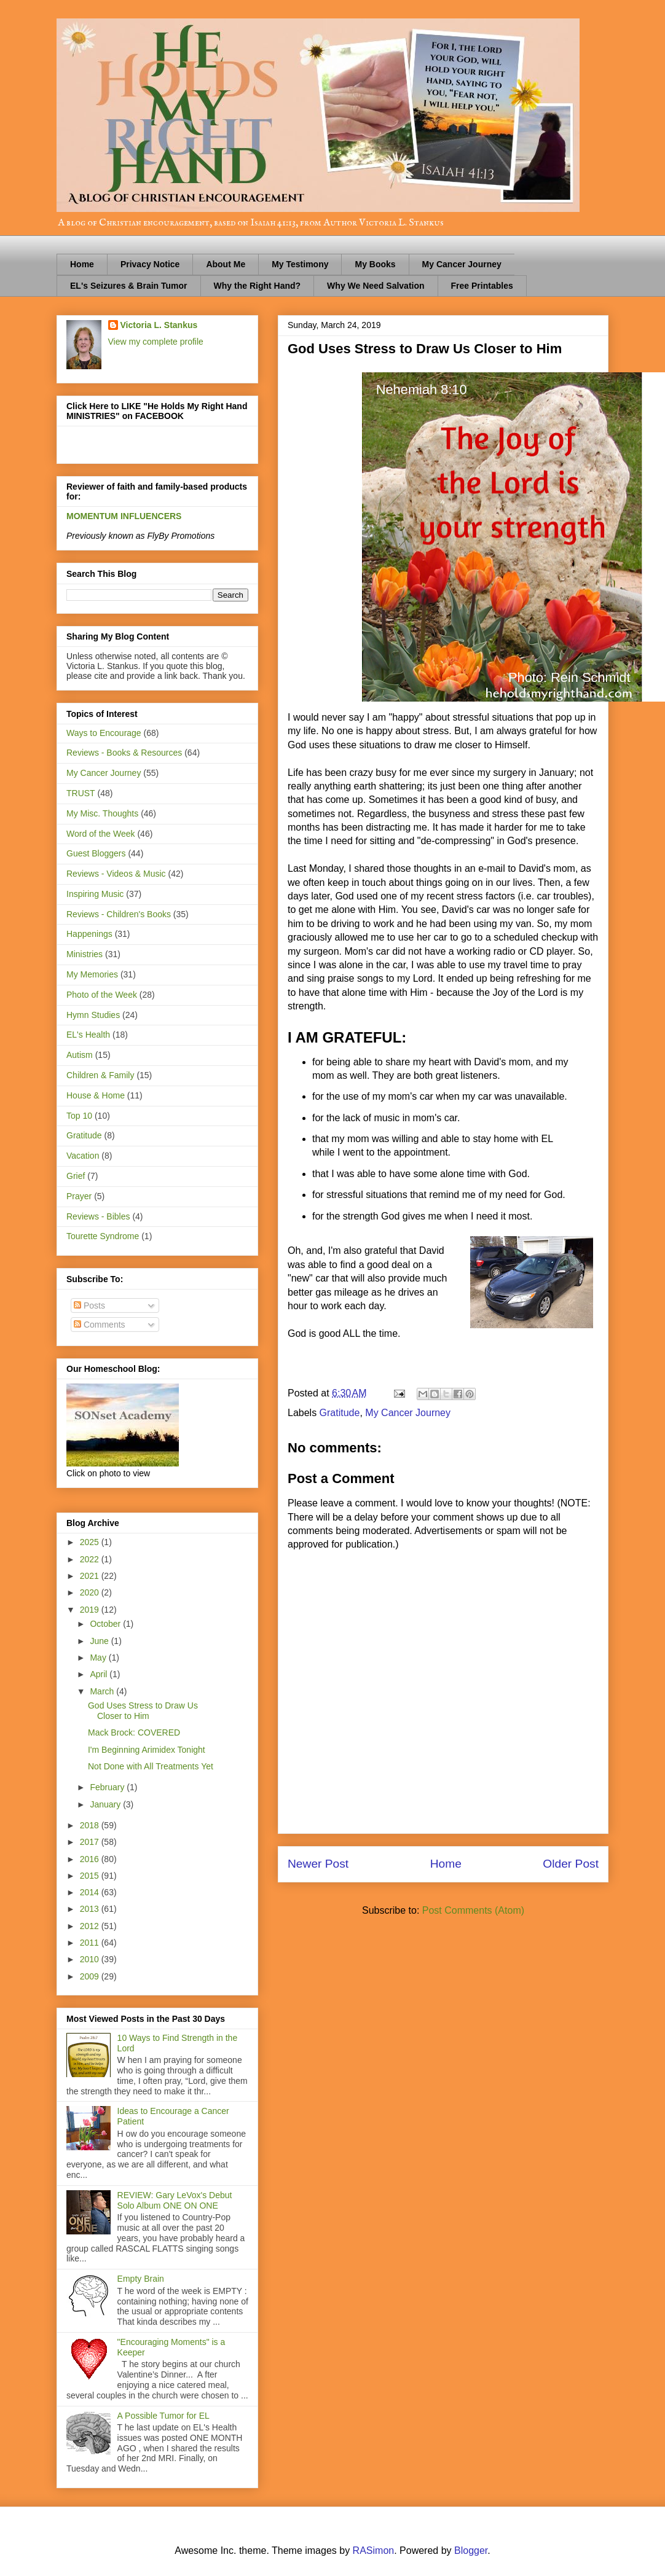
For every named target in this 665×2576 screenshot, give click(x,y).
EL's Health (88, 1034)
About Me (225, 264)
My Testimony (300, 264)
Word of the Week (100, 834)
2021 (90, 1576)
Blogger (470, 2550)
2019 (90, 1610)
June (100, 1641)
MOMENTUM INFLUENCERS (123, 516)
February (108, 1787)
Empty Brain (140, 2279)
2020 (90, 1592)
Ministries (84, 954)
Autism (79, 1055)
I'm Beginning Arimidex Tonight (146, 1750)
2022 (90, 1559)
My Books (375, 264)
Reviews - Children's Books (118, 914)
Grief (75, 1176)
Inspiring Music (95, 894)
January (106, 1804)
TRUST (80, 793)
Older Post (571, 1863)
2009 (90, 1976)
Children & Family (100, 1075)
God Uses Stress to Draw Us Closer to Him (143, 1711)
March (103, 1691)
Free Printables (482, 286)
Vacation (82, 1156)
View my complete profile (155, 341)
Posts (89, 1305)
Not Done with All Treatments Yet (150, 1766)
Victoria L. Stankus (159, 325)
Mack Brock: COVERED (134, 1732)
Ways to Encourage (103, 733)
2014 (90, 1892)
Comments (99, 1324)
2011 (90, 1943)
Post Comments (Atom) (473, 1910)
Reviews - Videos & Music (116, 874)
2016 (90, 1859)
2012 (90, 1926)
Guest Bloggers (96, 853)
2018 (90, 1825)
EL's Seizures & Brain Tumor (128, 286)
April (99, 1674)
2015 (90, 1876)
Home (82, 264)
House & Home (95, 1095)
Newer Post (318, 1863)
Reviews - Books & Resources (124, 753)
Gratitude (340, 1412)
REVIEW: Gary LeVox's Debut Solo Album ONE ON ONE (174, 2200)
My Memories (92, 974)
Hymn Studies (93, 1015)
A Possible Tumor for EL (163, 2416)
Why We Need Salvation (375, 286)
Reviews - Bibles (98, 1216)
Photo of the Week (101, 995)
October (106, 1624)
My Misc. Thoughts (102, 813)
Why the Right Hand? (257, 286)
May (99, 1657)
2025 (90, 1542)
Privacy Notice (150, 264)
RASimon (374, 2550)
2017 (90, 1842)
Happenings (89, 934)
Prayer (79, 1196)
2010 (90, 1959)
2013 (90, 1909)
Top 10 (79, 1116)
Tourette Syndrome (102, 1236)
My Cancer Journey (462, 264)
